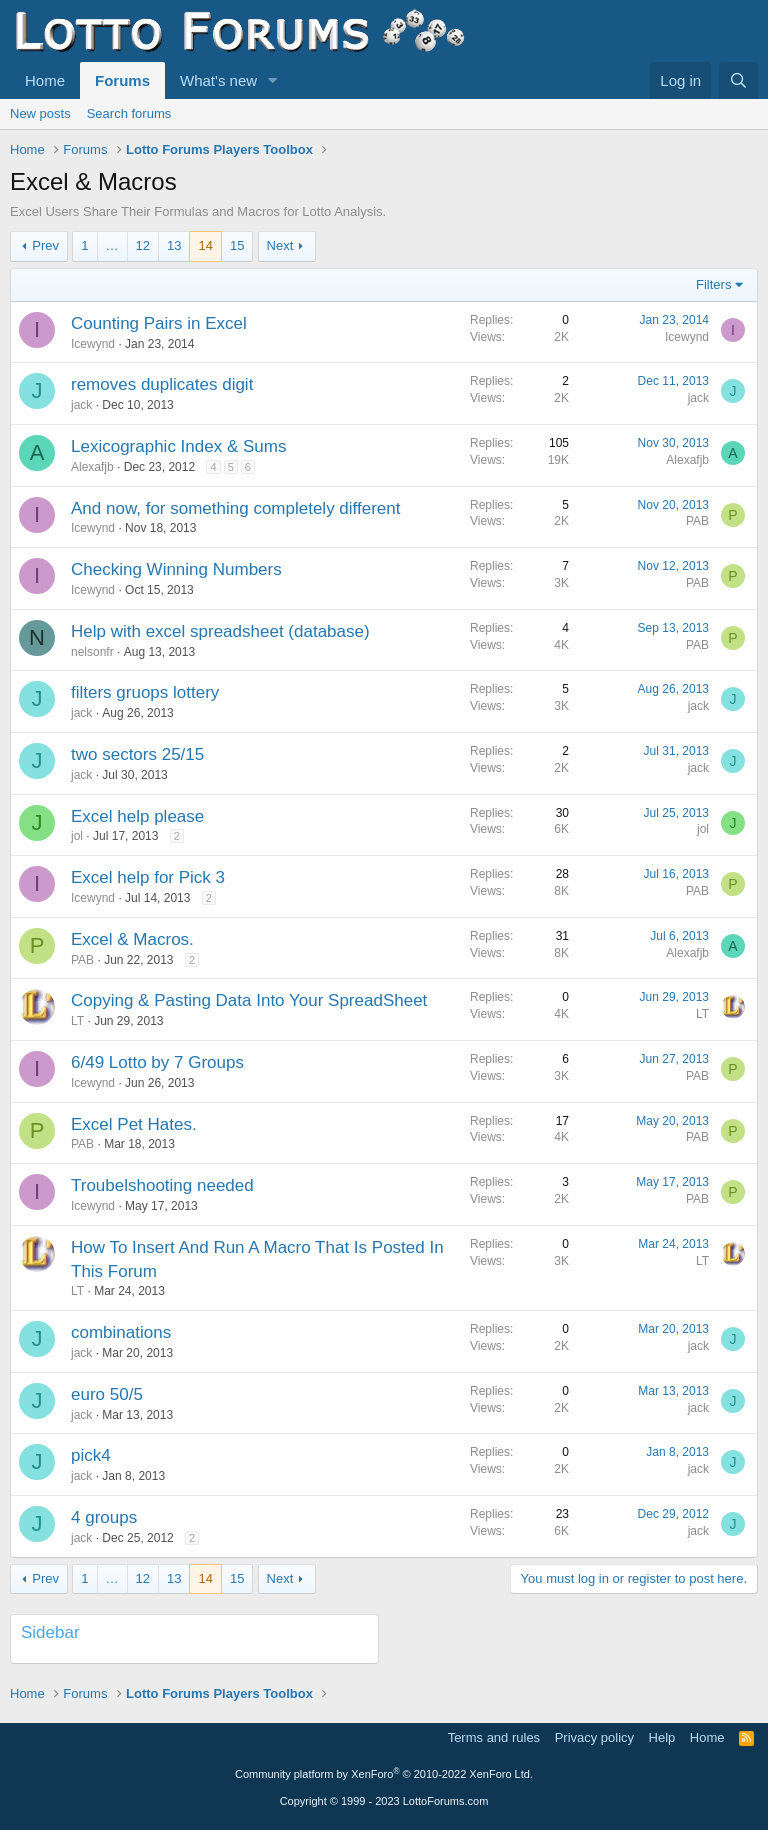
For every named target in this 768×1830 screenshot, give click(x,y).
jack (81, 405)
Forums (122, 80)
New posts (40, 113)
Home (45, 80)
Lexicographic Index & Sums (178, 446)
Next (280, 245)
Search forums (129, 113)
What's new (218, 80)
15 (237, 245)
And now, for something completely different (235, 508)
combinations (121, 1332)
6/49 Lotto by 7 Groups (157, 1062)
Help (662, 1737)
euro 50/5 (107, 1394)
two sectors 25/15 (137, 754)
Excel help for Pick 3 (148, 877)
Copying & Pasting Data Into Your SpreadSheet (249, 1000)
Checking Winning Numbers (176, 569)
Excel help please (137, 816)
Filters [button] (713, 284)
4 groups (104, 1517)
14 (205, 245)
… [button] (112, 245)
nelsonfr (92, 652)
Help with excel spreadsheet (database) (220, 631)
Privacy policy (594, 1737)
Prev (45, 245)
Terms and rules (494, 1737)
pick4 (91, 1455)
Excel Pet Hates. (134, 1124)
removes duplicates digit (162, 384)
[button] (273, 80)
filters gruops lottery (145, 692)
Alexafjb (92, 467)
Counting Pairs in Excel (159, 323)
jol (77, 836)
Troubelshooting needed (162, 1185)
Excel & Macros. (132, 939)
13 (174, 245)
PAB (697, 521)
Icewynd (93, 344)
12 (143, 245)
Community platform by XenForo (384, 1774)
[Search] (738, 80)
